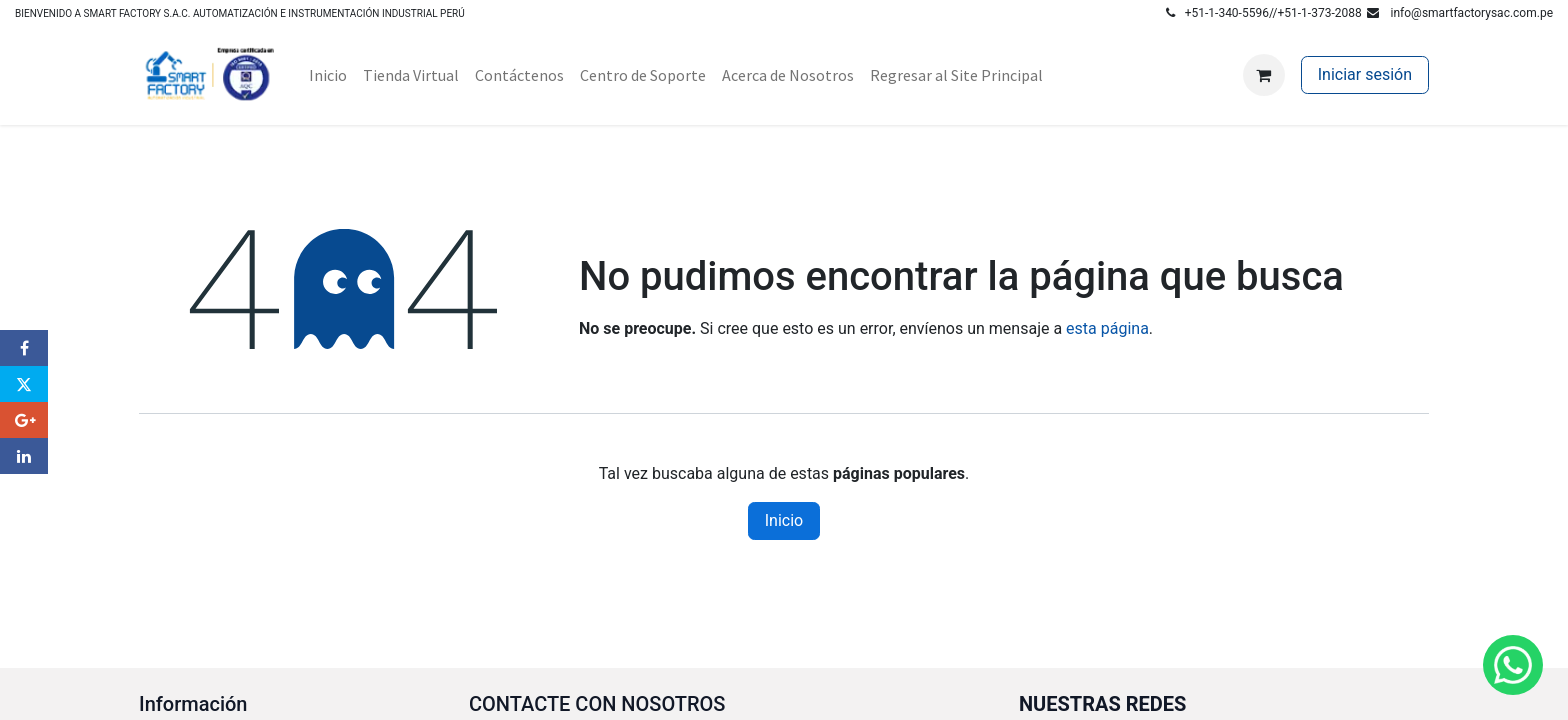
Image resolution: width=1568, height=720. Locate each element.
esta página (1107, 328)
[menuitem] (328, 75)
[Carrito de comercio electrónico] (1264, 75)
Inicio (784, 520)
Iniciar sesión (1365, 74)
